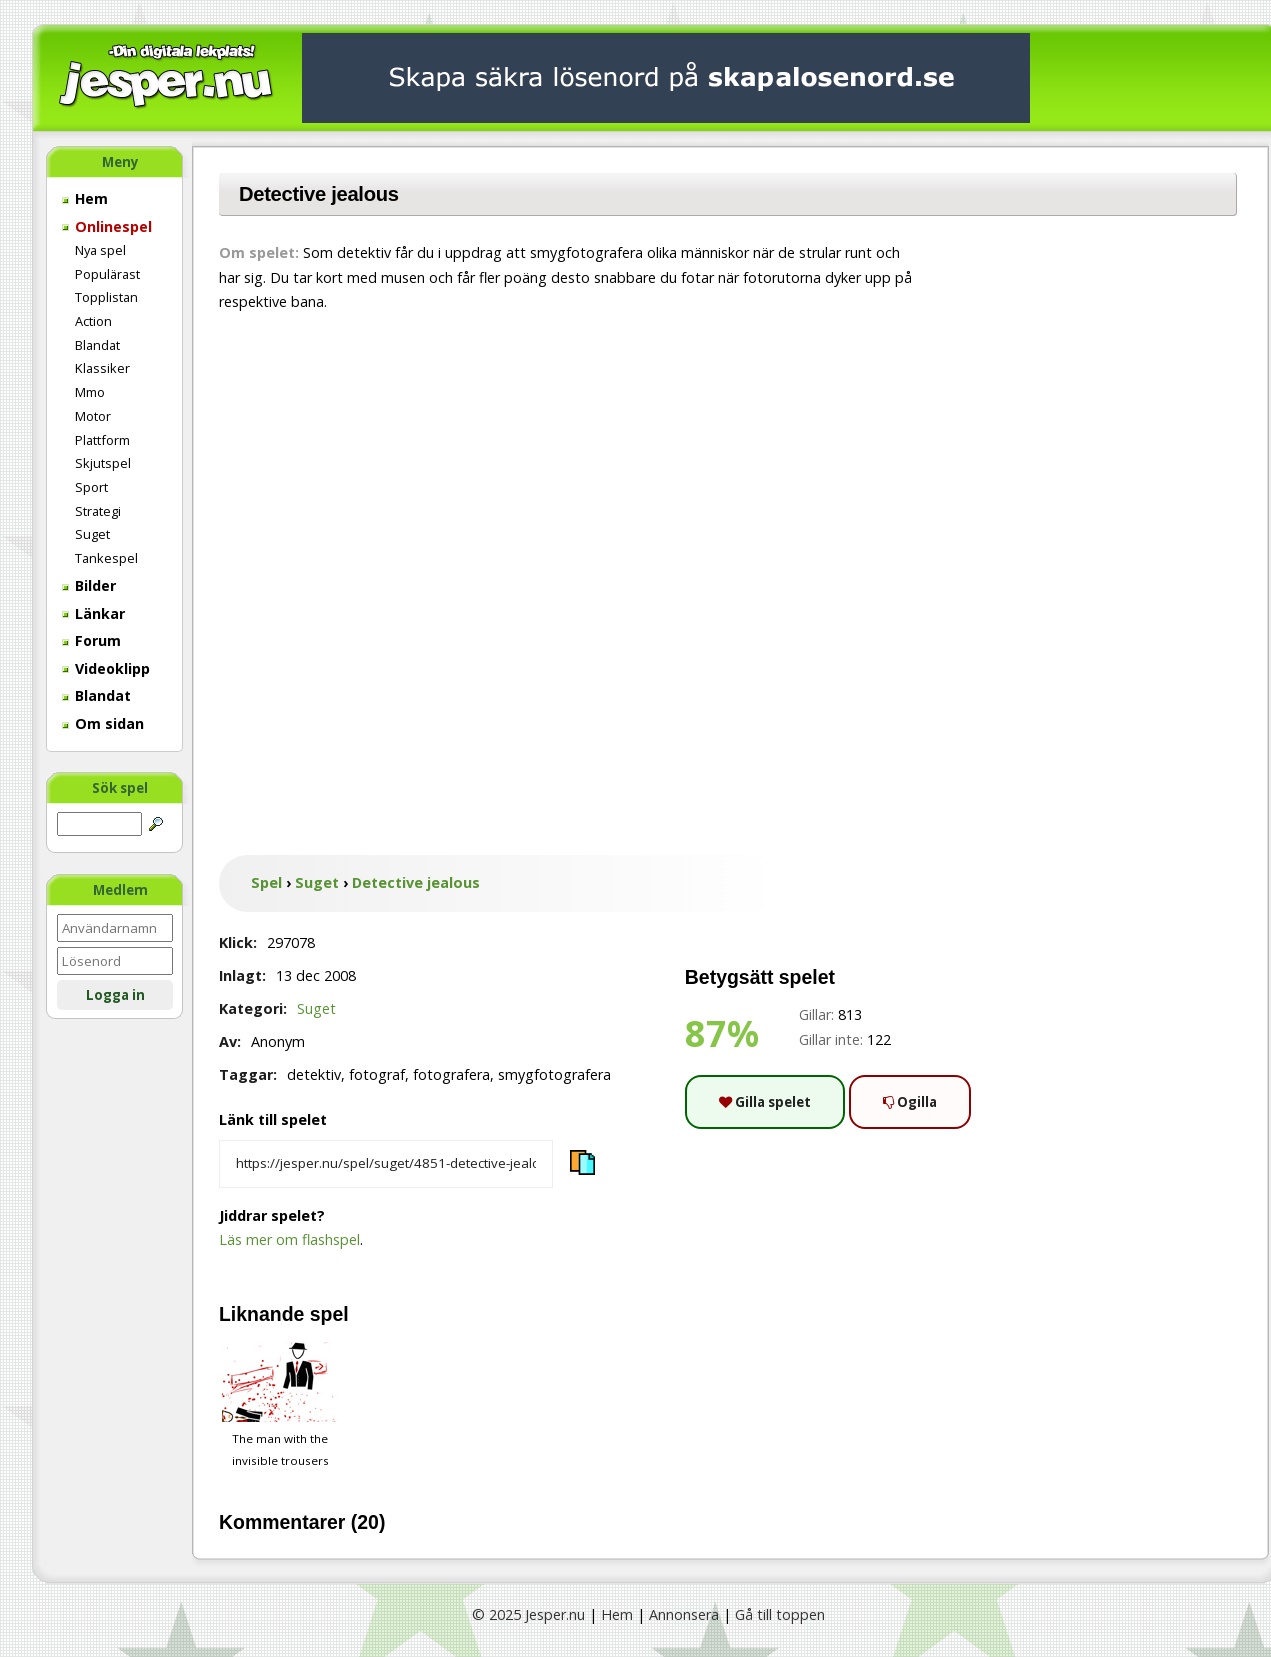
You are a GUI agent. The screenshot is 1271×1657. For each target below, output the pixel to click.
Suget (92, 534)
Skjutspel (103, 463)
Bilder (89, 585)
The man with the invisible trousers (280, 1405)
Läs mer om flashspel (289, 1239)
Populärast (107, 274)
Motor (93, 416)
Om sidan (103, 723)
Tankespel (106, 558)
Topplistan (106, 297)
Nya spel (100, 250)
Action (93, 321)
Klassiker (102, 368)
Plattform (102, 440)
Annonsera (684, 1614)
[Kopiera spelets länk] (386, 1164)
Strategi (98, 511)
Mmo (90, 392)
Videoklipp (106, 668)
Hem (85, 198)
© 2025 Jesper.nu (528, 1614)
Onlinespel (107, 226)
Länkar (93, 613)
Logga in (115, 995)
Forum (91, 640)
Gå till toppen (780, 1614)
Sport (91, 487)
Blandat (97, 345)
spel (329, 1314)
